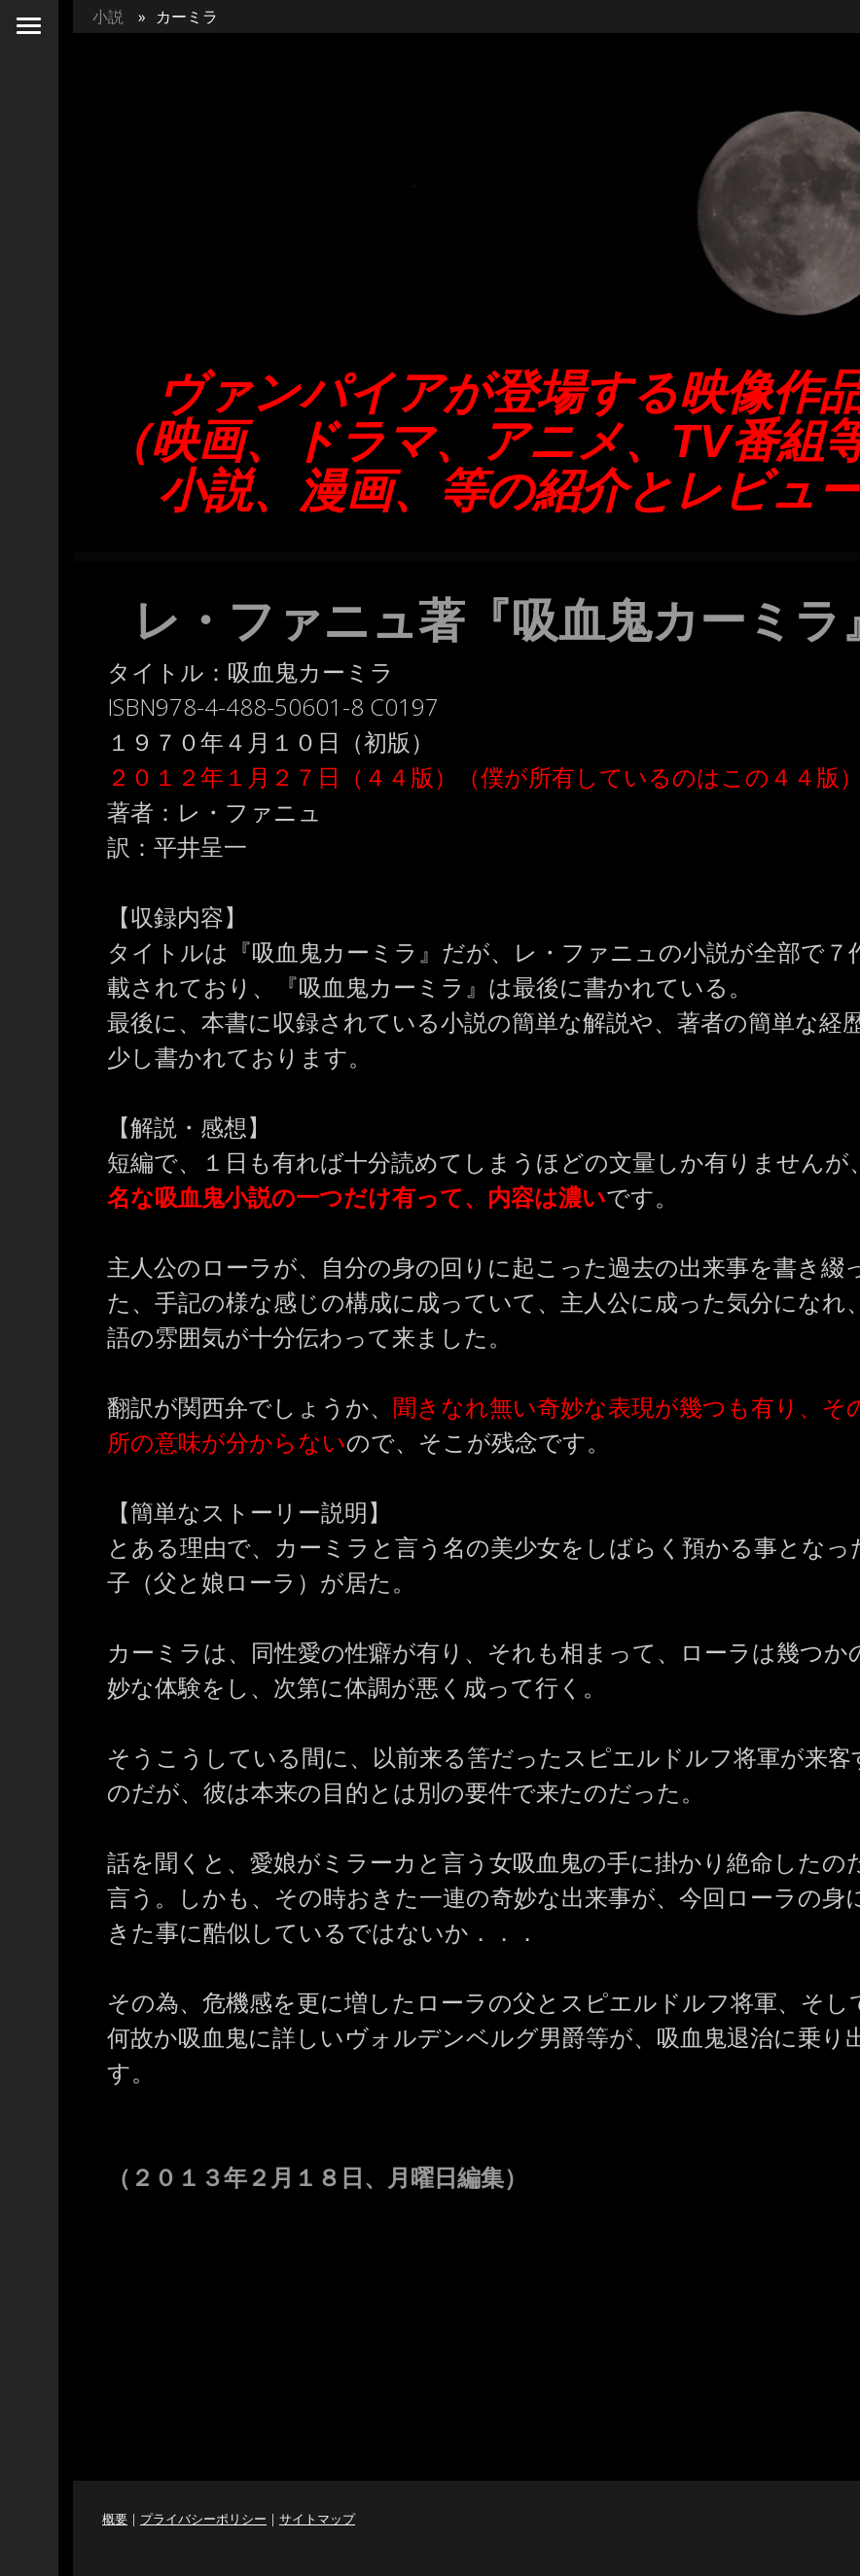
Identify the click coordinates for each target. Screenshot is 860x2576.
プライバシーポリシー (203, 2518)
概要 (114, 2518)
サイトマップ (317, 2518)
